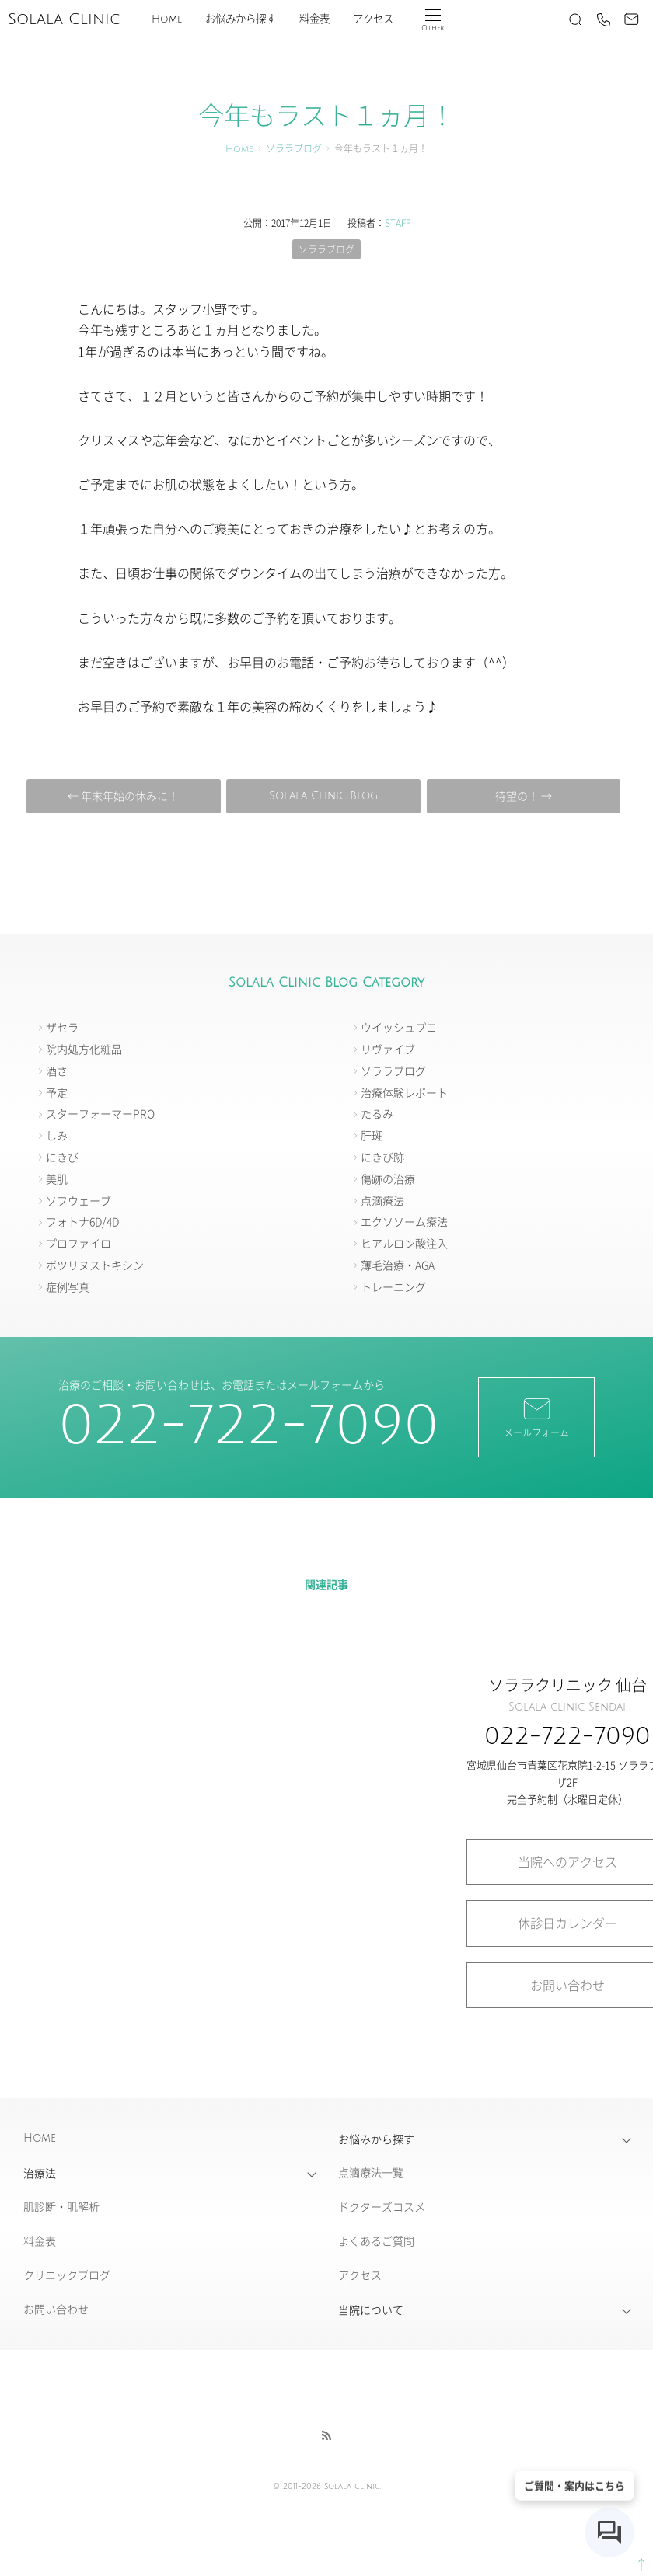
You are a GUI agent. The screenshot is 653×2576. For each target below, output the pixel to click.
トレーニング (393, 1286)
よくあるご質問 (376, 2240)
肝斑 (371, 1135)
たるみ (377, 1113)
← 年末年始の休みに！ (123, 795)
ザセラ (62, 1027)
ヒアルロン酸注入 (404, 1243)
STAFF (397, 222)
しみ (57, 1135)
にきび (62, 1156)
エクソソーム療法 (404, 1221)
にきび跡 (382, 1156)
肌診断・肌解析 (61, 2206)
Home (167, 19)
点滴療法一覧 (370, 2172)
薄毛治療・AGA (398, 1264)
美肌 (57, 1178)
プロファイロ (78, 1243)
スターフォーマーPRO (100, 1113)
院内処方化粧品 (84, 1049)
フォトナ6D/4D (82, 1221)
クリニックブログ (66, 2274)
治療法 (39, 2173)
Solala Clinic (64, 19)
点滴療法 (382, 1200)
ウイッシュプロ (399, 1027)
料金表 (314, 19)
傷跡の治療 (388, 1178)
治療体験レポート (404, 1092)
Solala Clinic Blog (323, 796)
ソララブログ (294, 149)
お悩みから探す (240, 19)
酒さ (57, 1070)
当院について (370, 2309)
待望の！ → (523, 795)
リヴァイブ (388, 1049)
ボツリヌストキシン (95, 1264)
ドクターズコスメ (381, 2206)
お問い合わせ (56, 2309)
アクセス (373, 19)
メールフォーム (536, 1416)
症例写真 (67, 1286)
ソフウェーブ (78, 1200)
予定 (57, 1092)
